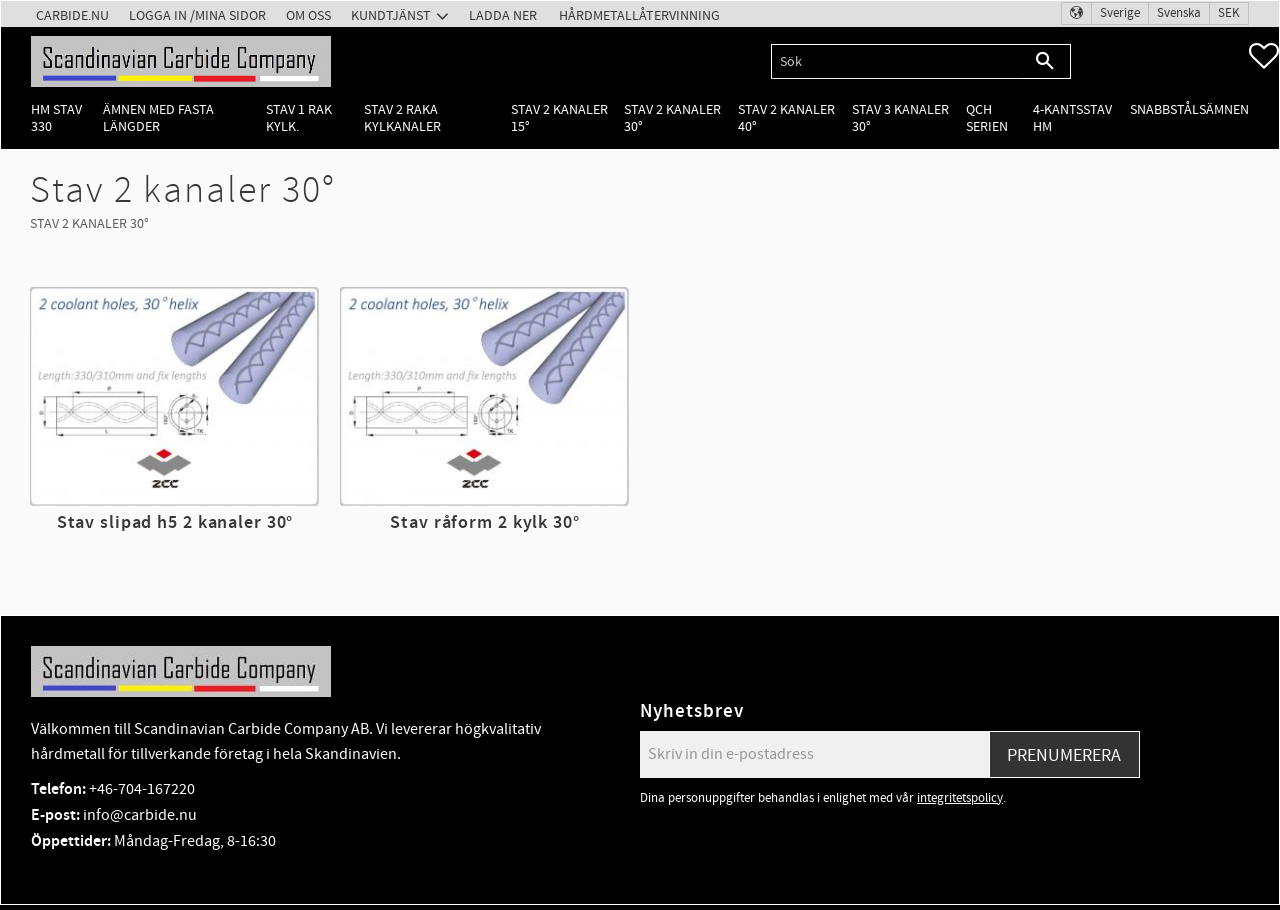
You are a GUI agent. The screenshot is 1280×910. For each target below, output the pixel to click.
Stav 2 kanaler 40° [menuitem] (786, 118)
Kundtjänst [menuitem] (391, 15)
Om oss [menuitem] (308, 15)
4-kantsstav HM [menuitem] (1072, 118)
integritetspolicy (960, 798)
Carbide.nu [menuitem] (72, 15)
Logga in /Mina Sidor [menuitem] (197, 15)
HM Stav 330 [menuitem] (56, 118)
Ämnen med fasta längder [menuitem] (158, 118)
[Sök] (1045, 61)
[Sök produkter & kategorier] (895, 61)
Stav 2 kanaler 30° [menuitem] (672, 118)
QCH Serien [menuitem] (987, 118)
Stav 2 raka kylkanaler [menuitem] (402, 118)
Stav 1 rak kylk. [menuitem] (299, 118)
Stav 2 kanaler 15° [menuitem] (559, 118)
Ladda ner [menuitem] (503, 15)
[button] (1264, 56)
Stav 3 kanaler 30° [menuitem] (900, 118)
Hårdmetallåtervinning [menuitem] (639, 15)
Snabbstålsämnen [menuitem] (1189, 109)
